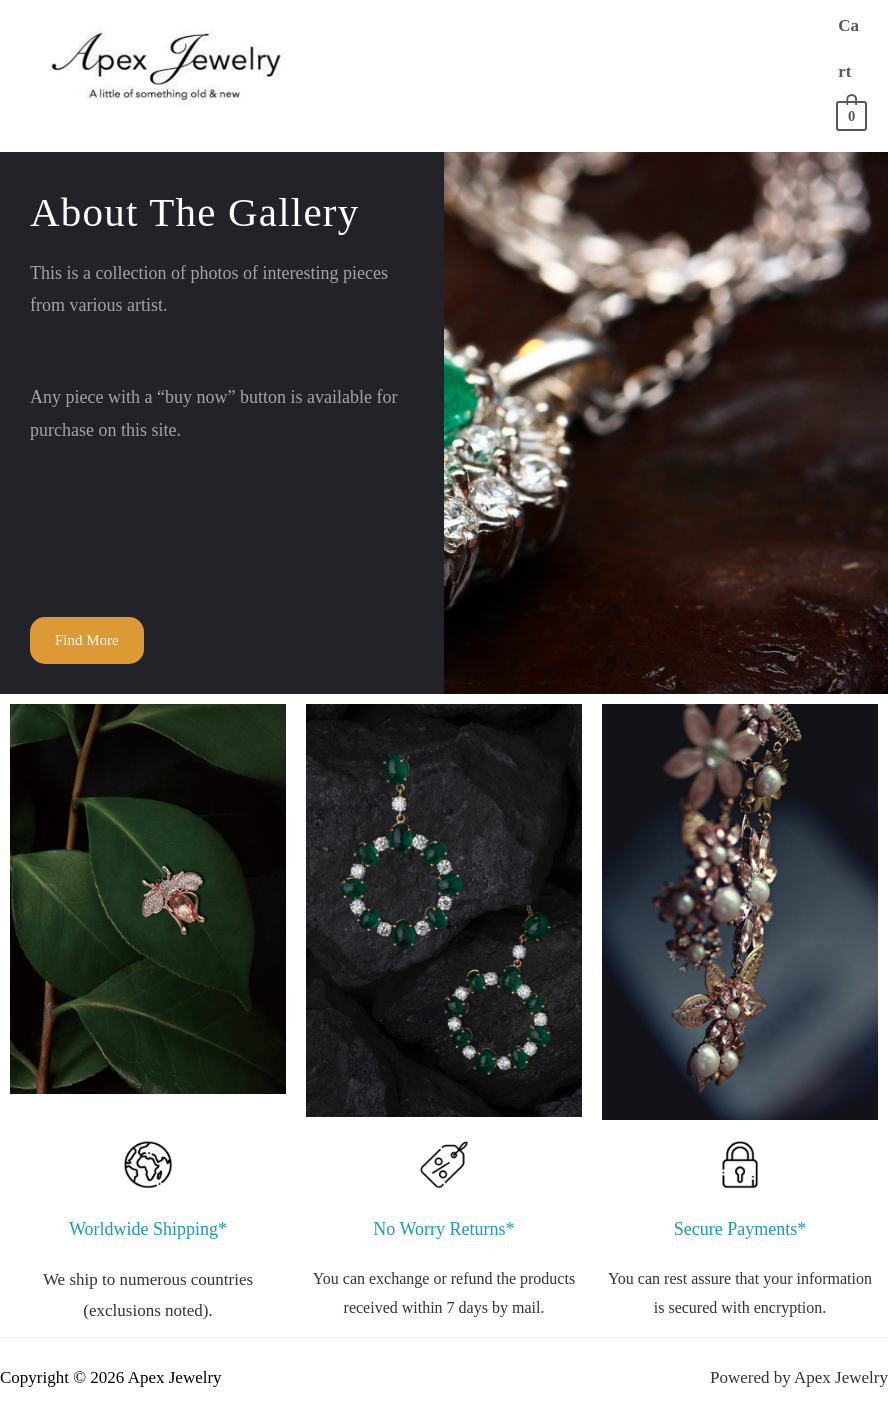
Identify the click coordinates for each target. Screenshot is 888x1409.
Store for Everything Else (646, 68)
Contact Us (686, 108)
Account (567, 108)
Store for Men (412, 68)
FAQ (482, 108)
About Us (467, 28)
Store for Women (613, 28)
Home (373, 28)
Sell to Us (392, 108)
